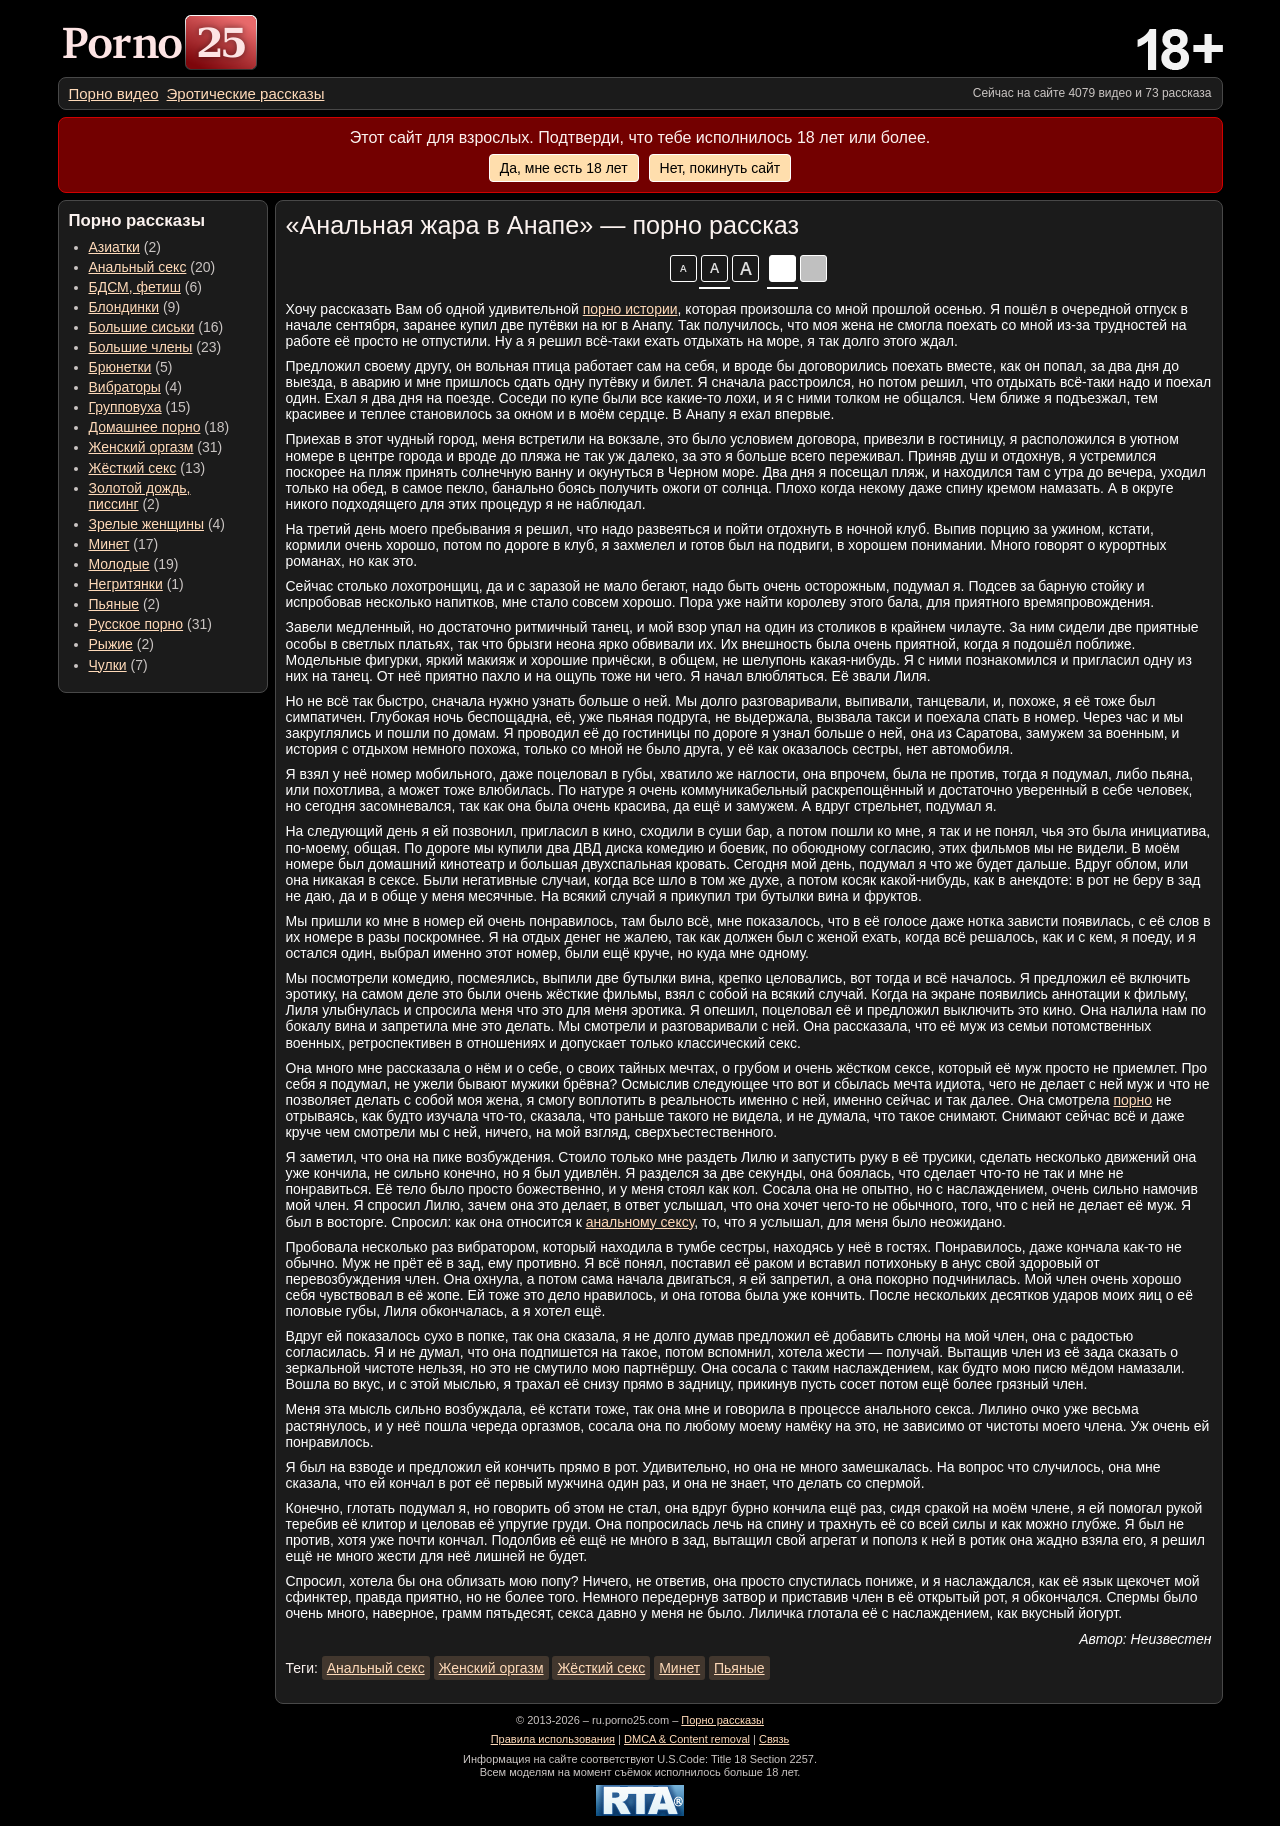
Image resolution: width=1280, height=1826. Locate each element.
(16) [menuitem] (156, 327)
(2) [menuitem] (125, 247)
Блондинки (124, 307)
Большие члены (141, 347)
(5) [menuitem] (131, 367)
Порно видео (114, 93)
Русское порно (136, 624)
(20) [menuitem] (152, 267)
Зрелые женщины (147, 524)
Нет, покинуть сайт (720, 168)
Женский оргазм (141, 447)
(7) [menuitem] (118, 665)
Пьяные (114, 604)
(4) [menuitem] (135, 387)
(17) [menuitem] (124, 544)
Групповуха (125, 407)
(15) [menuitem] (140, 407)
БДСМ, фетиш (135, 287)
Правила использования (553, 1739)
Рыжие (111, 644)
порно (1132, 1100)
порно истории (630, 309)
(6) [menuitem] (145, 287)
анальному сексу (640, 1222)
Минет (109, 544)
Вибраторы (125, 387)
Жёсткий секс (133, 468)
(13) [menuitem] (147, 468)
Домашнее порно (145, 427)
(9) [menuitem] (135, 307)
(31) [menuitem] (156, 447)
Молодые (119, 564)
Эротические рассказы (246, 93)
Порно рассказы (722, 1720)
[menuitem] (114, 93)
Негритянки (126, 584)
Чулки (108, 665)
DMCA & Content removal (687, 1739)
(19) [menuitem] (134, 564)
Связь (774, 1739)
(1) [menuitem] (136, 584)
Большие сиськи (142, 327)
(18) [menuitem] (159, 427)
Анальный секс (138, 267)
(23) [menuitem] (155, 347)
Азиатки (114, 247)
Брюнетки (120, 367)
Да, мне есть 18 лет (564, 168)
